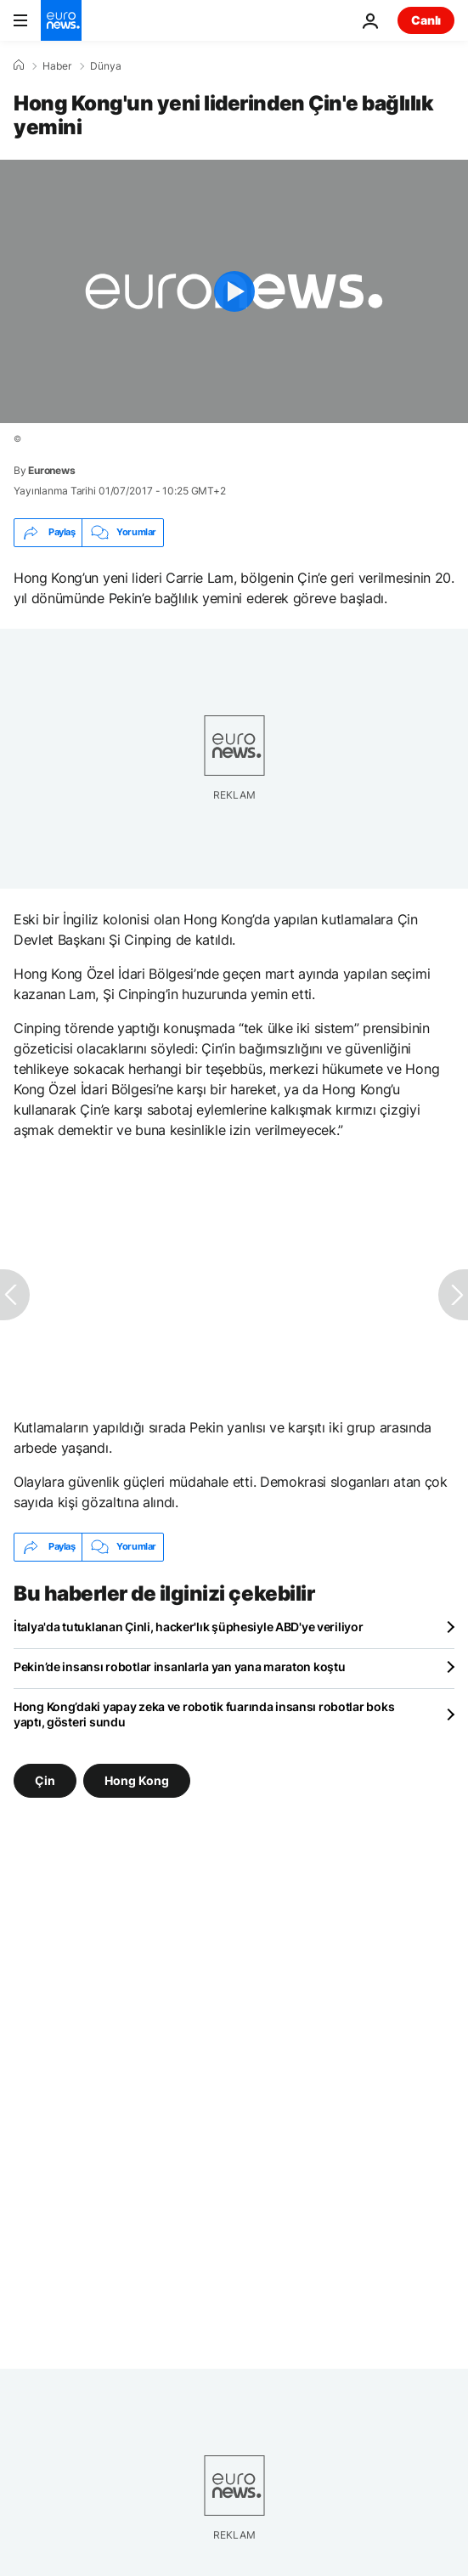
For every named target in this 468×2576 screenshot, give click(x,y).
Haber (56, 66)
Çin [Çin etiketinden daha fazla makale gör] (45, 1779)
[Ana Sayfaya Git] (61, 20)
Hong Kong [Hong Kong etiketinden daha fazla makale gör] (136, 1779)
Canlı (426, 20)
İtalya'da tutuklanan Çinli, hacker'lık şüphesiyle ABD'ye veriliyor (189, 1626)
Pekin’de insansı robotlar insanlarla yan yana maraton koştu (179, 1666)
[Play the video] (234, 291)
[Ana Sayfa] (19, 65)
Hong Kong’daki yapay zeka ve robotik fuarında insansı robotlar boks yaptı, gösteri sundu (204, 1714)
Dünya (105, 66)
